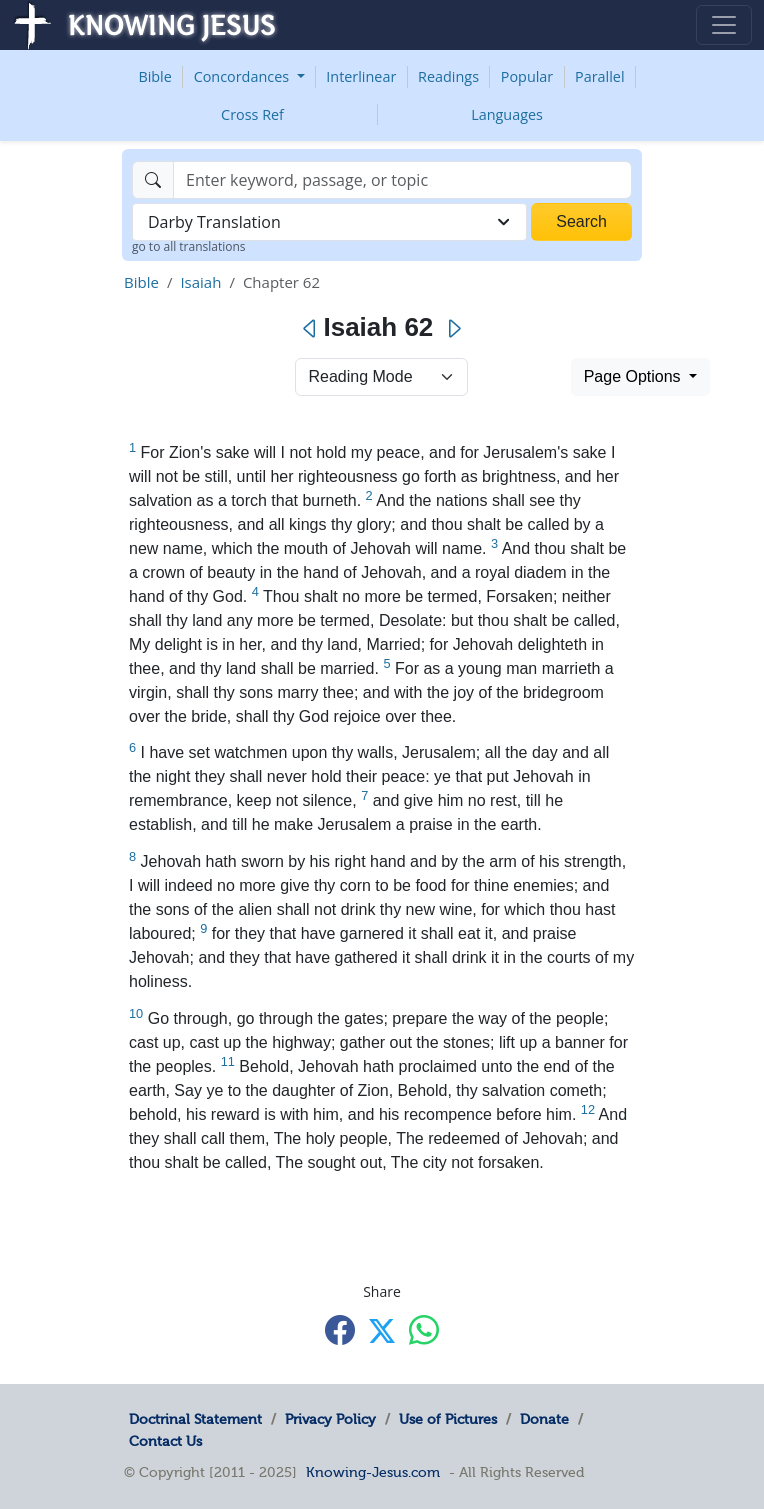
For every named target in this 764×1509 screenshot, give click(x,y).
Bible (154, 76)
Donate (544, 1419)
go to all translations (189, 246)
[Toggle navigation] (724, 25)
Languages (507, 114)
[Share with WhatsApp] (424, 1329)
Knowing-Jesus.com (373, 1472)
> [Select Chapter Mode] (381, 377)
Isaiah (200, 282)
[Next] (453, 329)
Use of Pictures (448, 1419)
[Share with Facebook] (340, 1329)
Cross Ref (252, 114)
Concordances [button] (243, 76)
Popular (527, 76)
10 (136, 1013)
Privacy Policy (330, 1419)
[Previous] (310, 329)
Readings (448, 76)
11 (228, 1061)
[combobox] (329, 222)
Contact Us (165, 1441)
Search (581, 221)
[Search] (402, 180)
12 (588, 1109)
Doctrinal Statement (195, 1419)
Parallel (600, 76)
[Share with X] (382, 1331)
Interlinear (361, 76)
